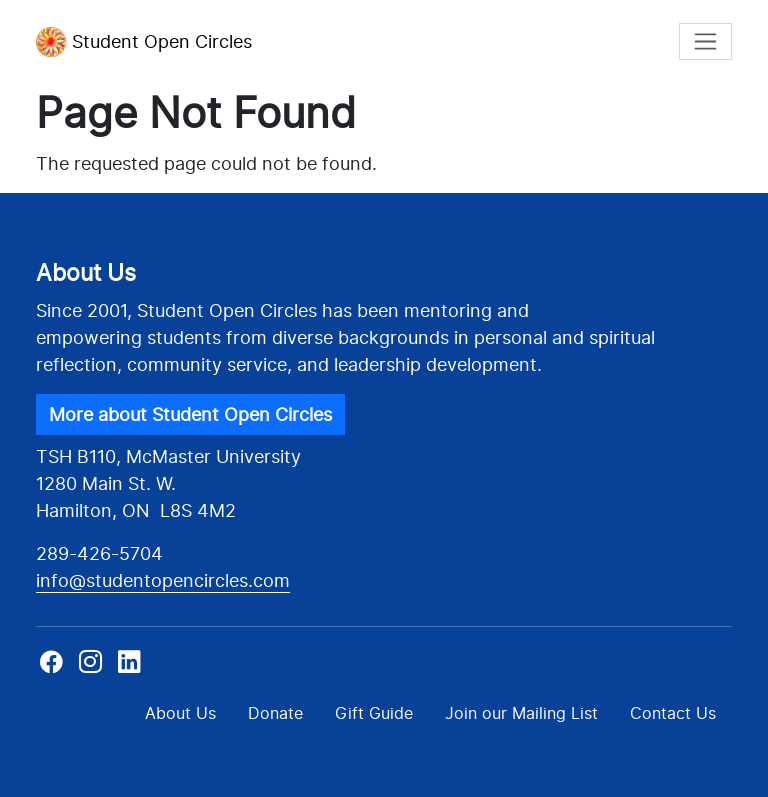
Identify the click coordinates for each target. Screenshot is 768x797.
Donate (275, 713)
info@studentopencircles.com (163, 580)
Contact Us (673, 713)
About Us (180, 713)
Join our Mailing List (521, 713)
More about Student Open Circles (190, 414)
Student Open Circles (144, 42)
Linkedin (129, 668)
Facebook (53, 668)
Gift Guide (374, 713)
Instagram (90, 668)
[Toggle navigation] (705, 41)
